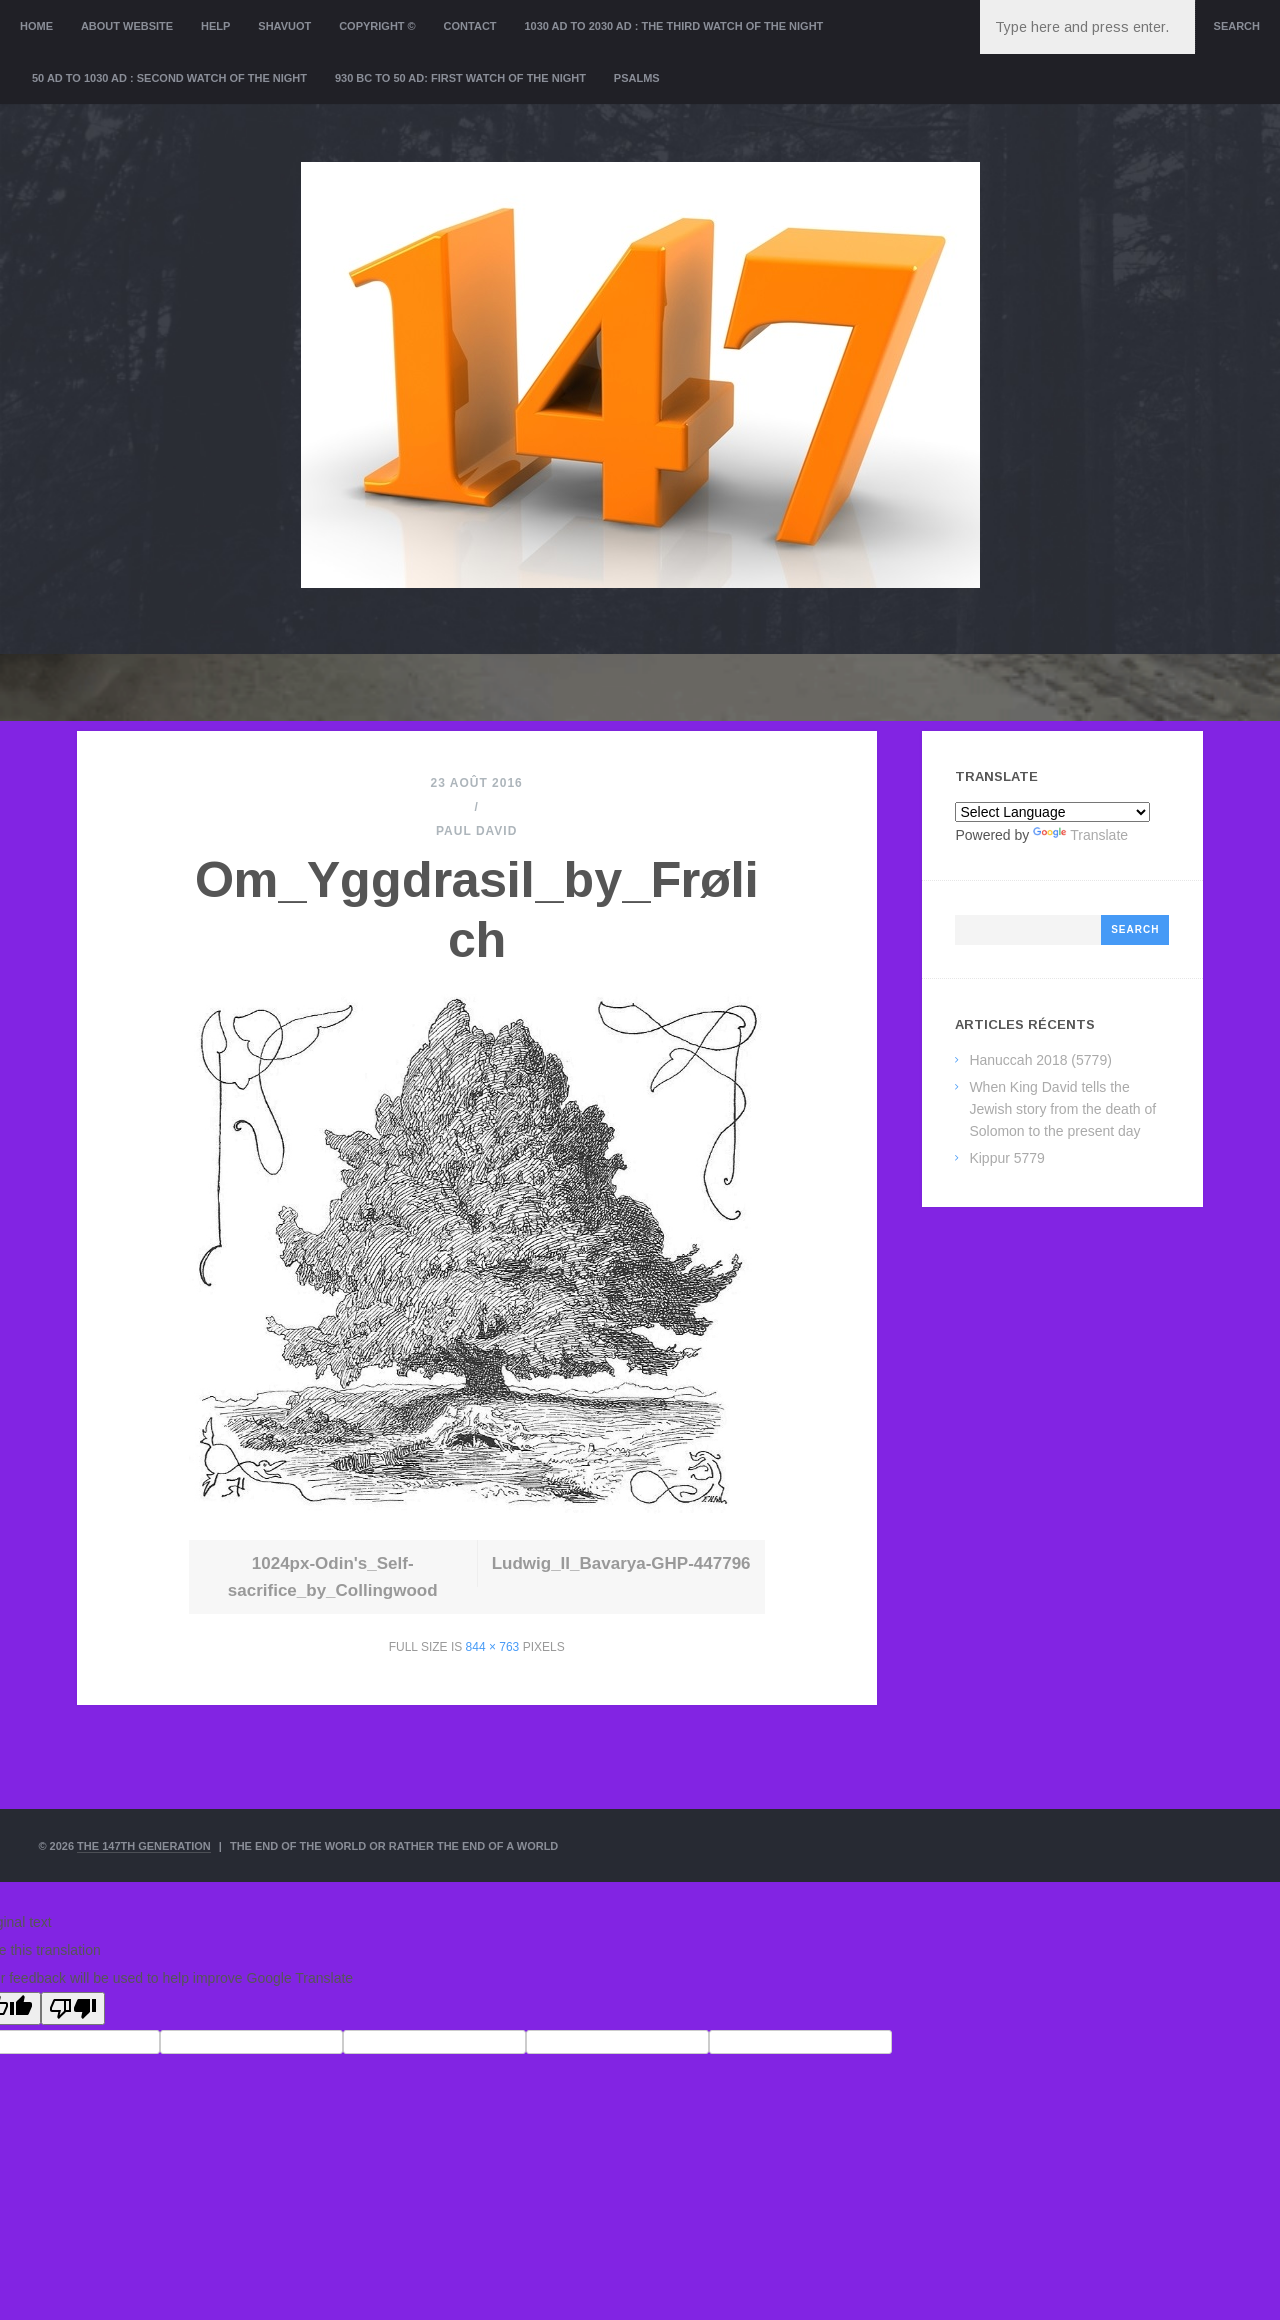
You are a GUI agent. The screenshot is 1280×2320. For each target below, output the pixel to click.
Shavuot (284, 26)
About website (127, 26)
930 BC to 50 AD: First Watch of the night (460, 78)
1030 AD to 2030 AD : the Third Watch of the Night (673, 26)
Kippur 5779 (1007, 1158)
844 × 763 (493, 1647)
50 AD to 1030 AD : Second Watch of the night (169, 78)
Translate (1080, 835)
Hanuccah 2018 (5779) (1040, 1060)
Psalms (637, 78)
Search (1237, 26)
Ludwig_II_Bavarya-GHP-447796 (621, 1563)
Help (215, 26)
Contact (470, 26)
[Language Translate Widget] (1052, 812)
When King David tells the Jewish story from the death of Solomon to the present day (1062, 1109)
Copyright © (377, 26)
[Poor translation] (73, 2008)
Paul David (476, 831)
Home (36, 26)
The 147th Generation (144, 1846)
